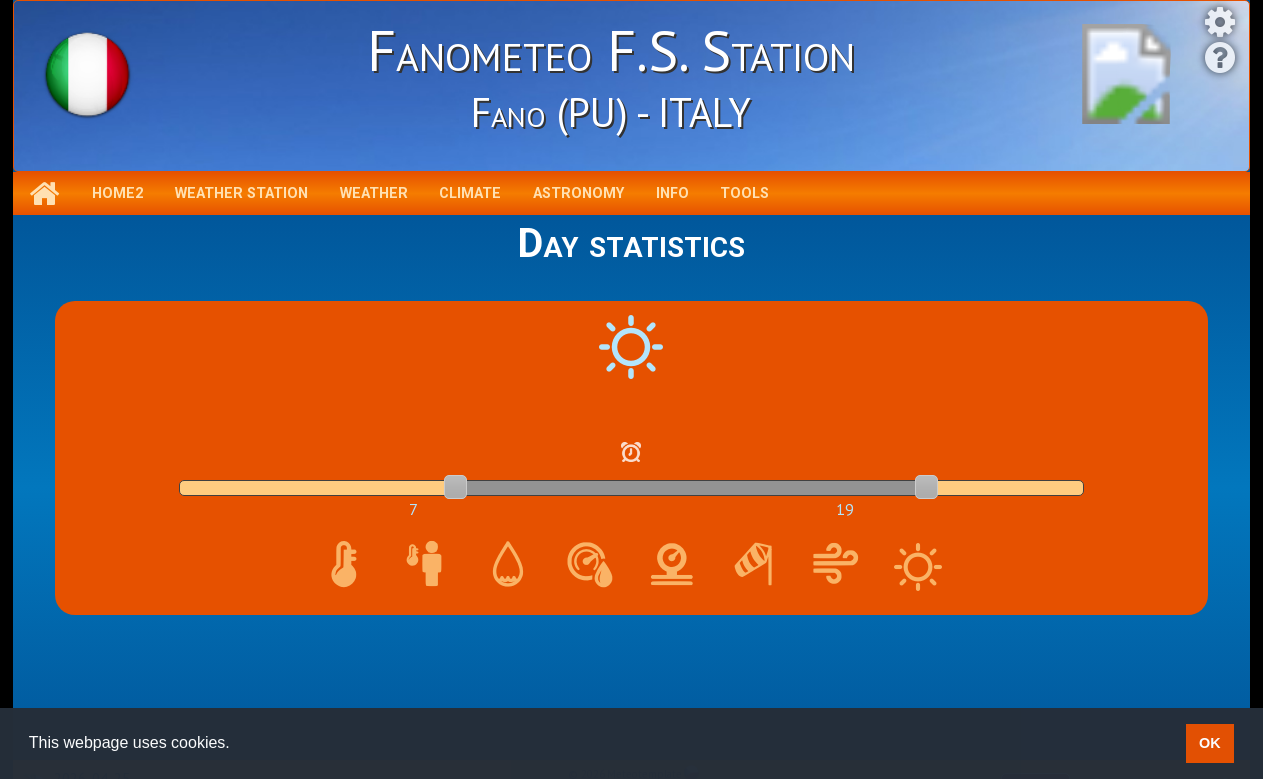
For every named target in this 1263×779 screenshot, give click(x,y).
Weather (374, 193)
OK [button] (1210, 743)
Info (672, 193)
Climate (470, 193)
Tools (744, 193)
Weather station (241, 193)
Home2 (117, 193)
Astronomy (578, 193)
